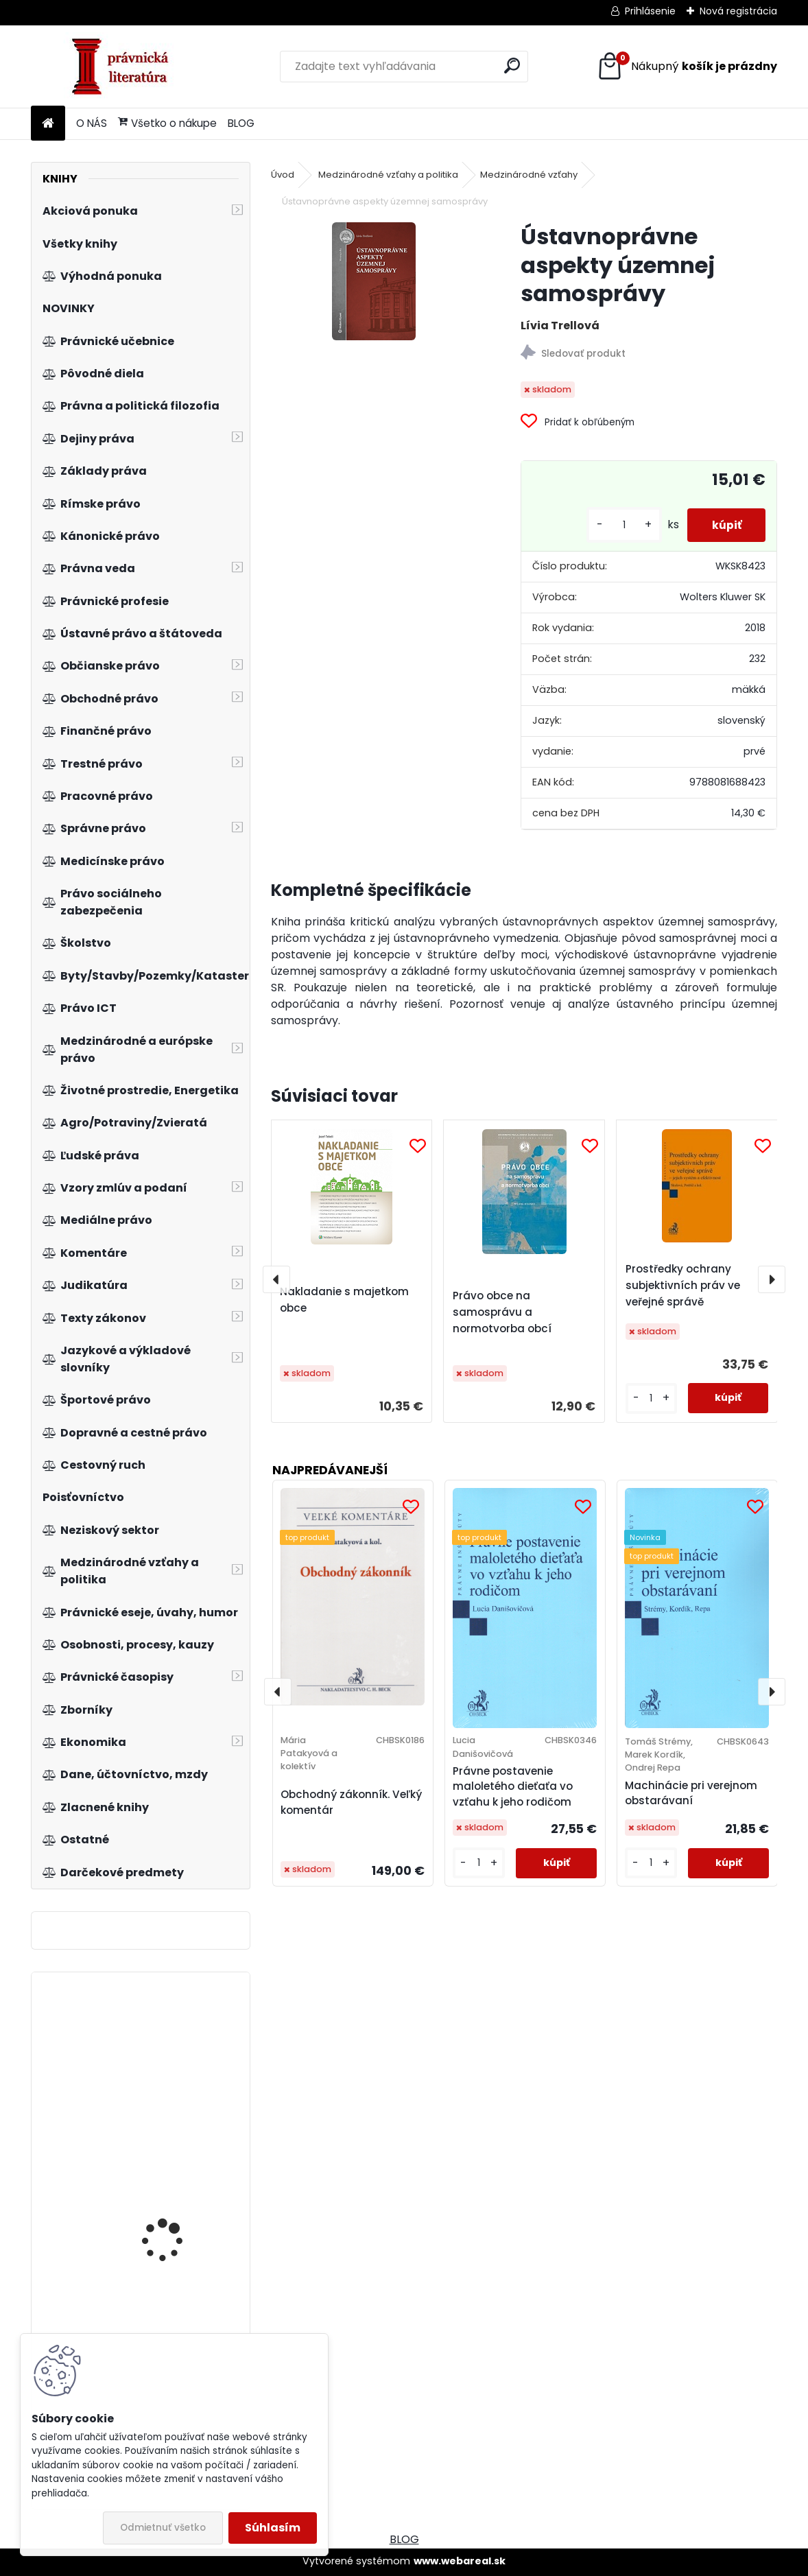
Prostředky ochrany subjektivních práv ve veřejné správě (683, 1285)
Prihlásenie (650, 11)
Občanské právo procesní (160, 2096)
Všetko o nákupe (167, 123)
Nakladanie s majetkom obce (344, 1299)
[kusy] (617, 525)
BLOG (241, 123)
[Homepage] (48, 123)
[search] (512, 65)
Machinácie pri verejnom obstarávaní (691, 1793)
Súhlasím (272, 2528)
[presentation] (276, 1279)
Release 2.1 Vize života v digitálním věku (176, 2188)
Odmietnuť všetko (163, 2527)
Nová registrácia (738, 11)
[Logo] (125, 66)
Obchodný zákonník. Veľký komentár (351, 1802)
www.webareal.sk (460, 2561)
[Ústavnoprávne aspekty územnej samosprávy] (374, 281)
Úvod (282, 174)
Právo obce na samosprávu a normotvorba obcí (502, 1312)
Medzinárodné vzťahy (529, 174)
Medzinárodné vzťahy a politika (388, 174)
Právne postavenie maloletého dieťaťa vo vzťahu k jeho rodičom (513, 1787)
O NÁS (91, 123)
